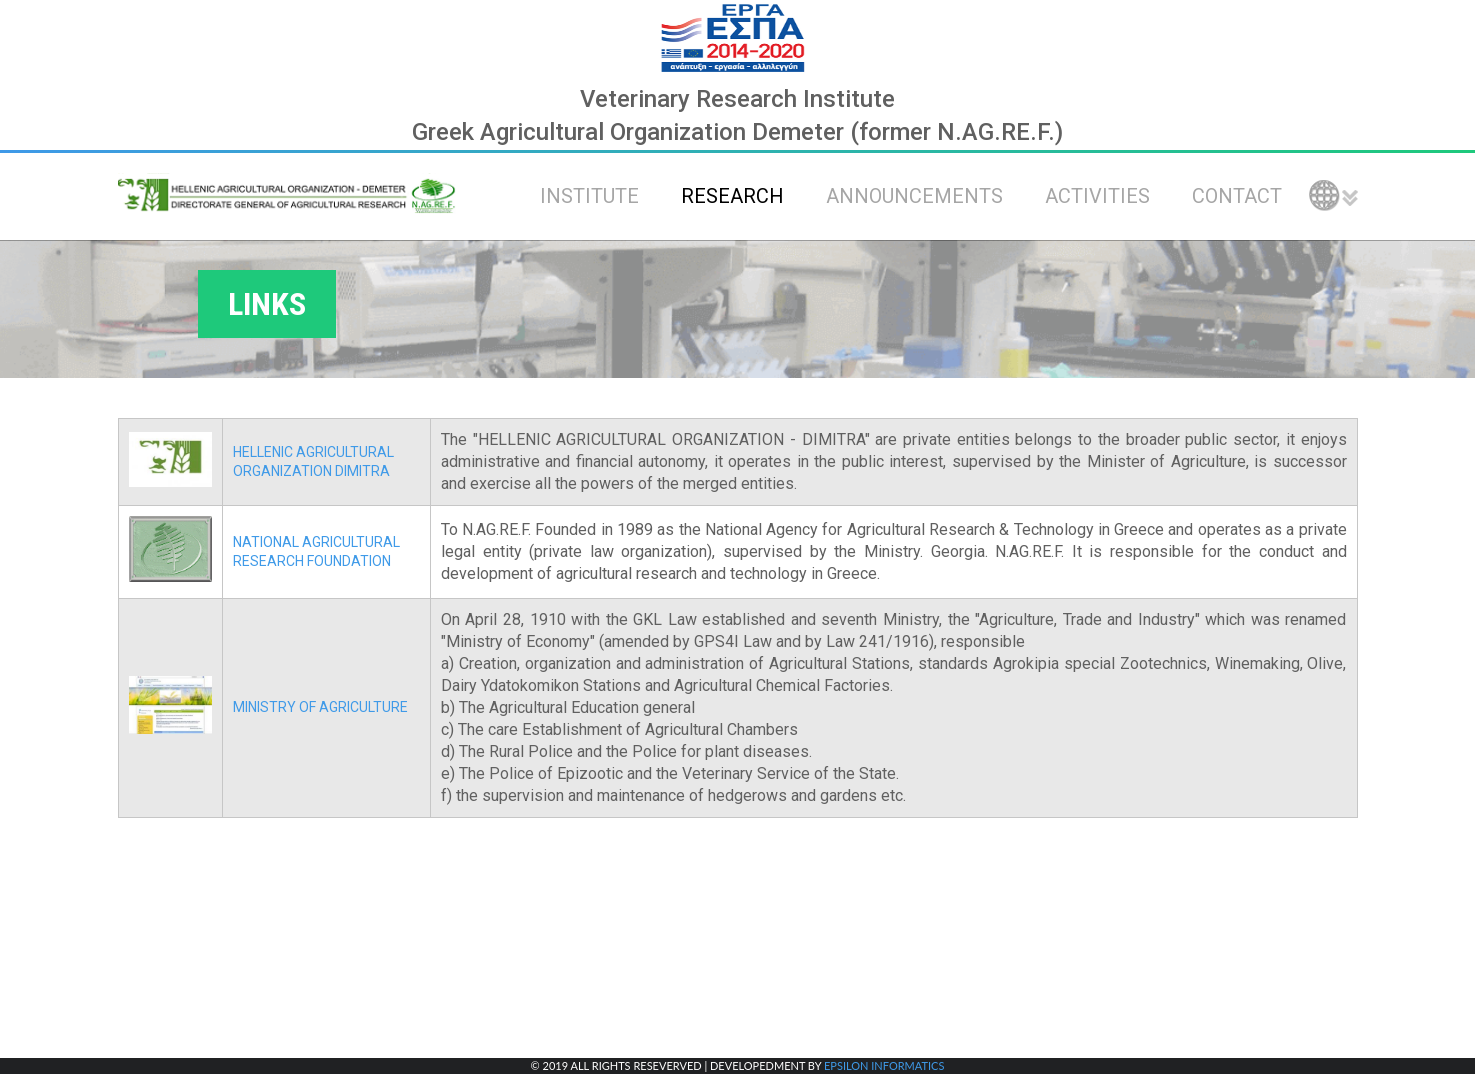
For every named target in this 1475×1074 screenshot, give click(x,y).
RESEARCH (732, 196)
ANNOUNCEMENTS (914, 196)
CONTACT (1237, 196)
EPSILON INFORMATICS (884, 1065)
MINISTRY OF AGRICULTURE (320, 707)
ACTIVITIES (1097, 196)
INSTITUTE (589, 196)
